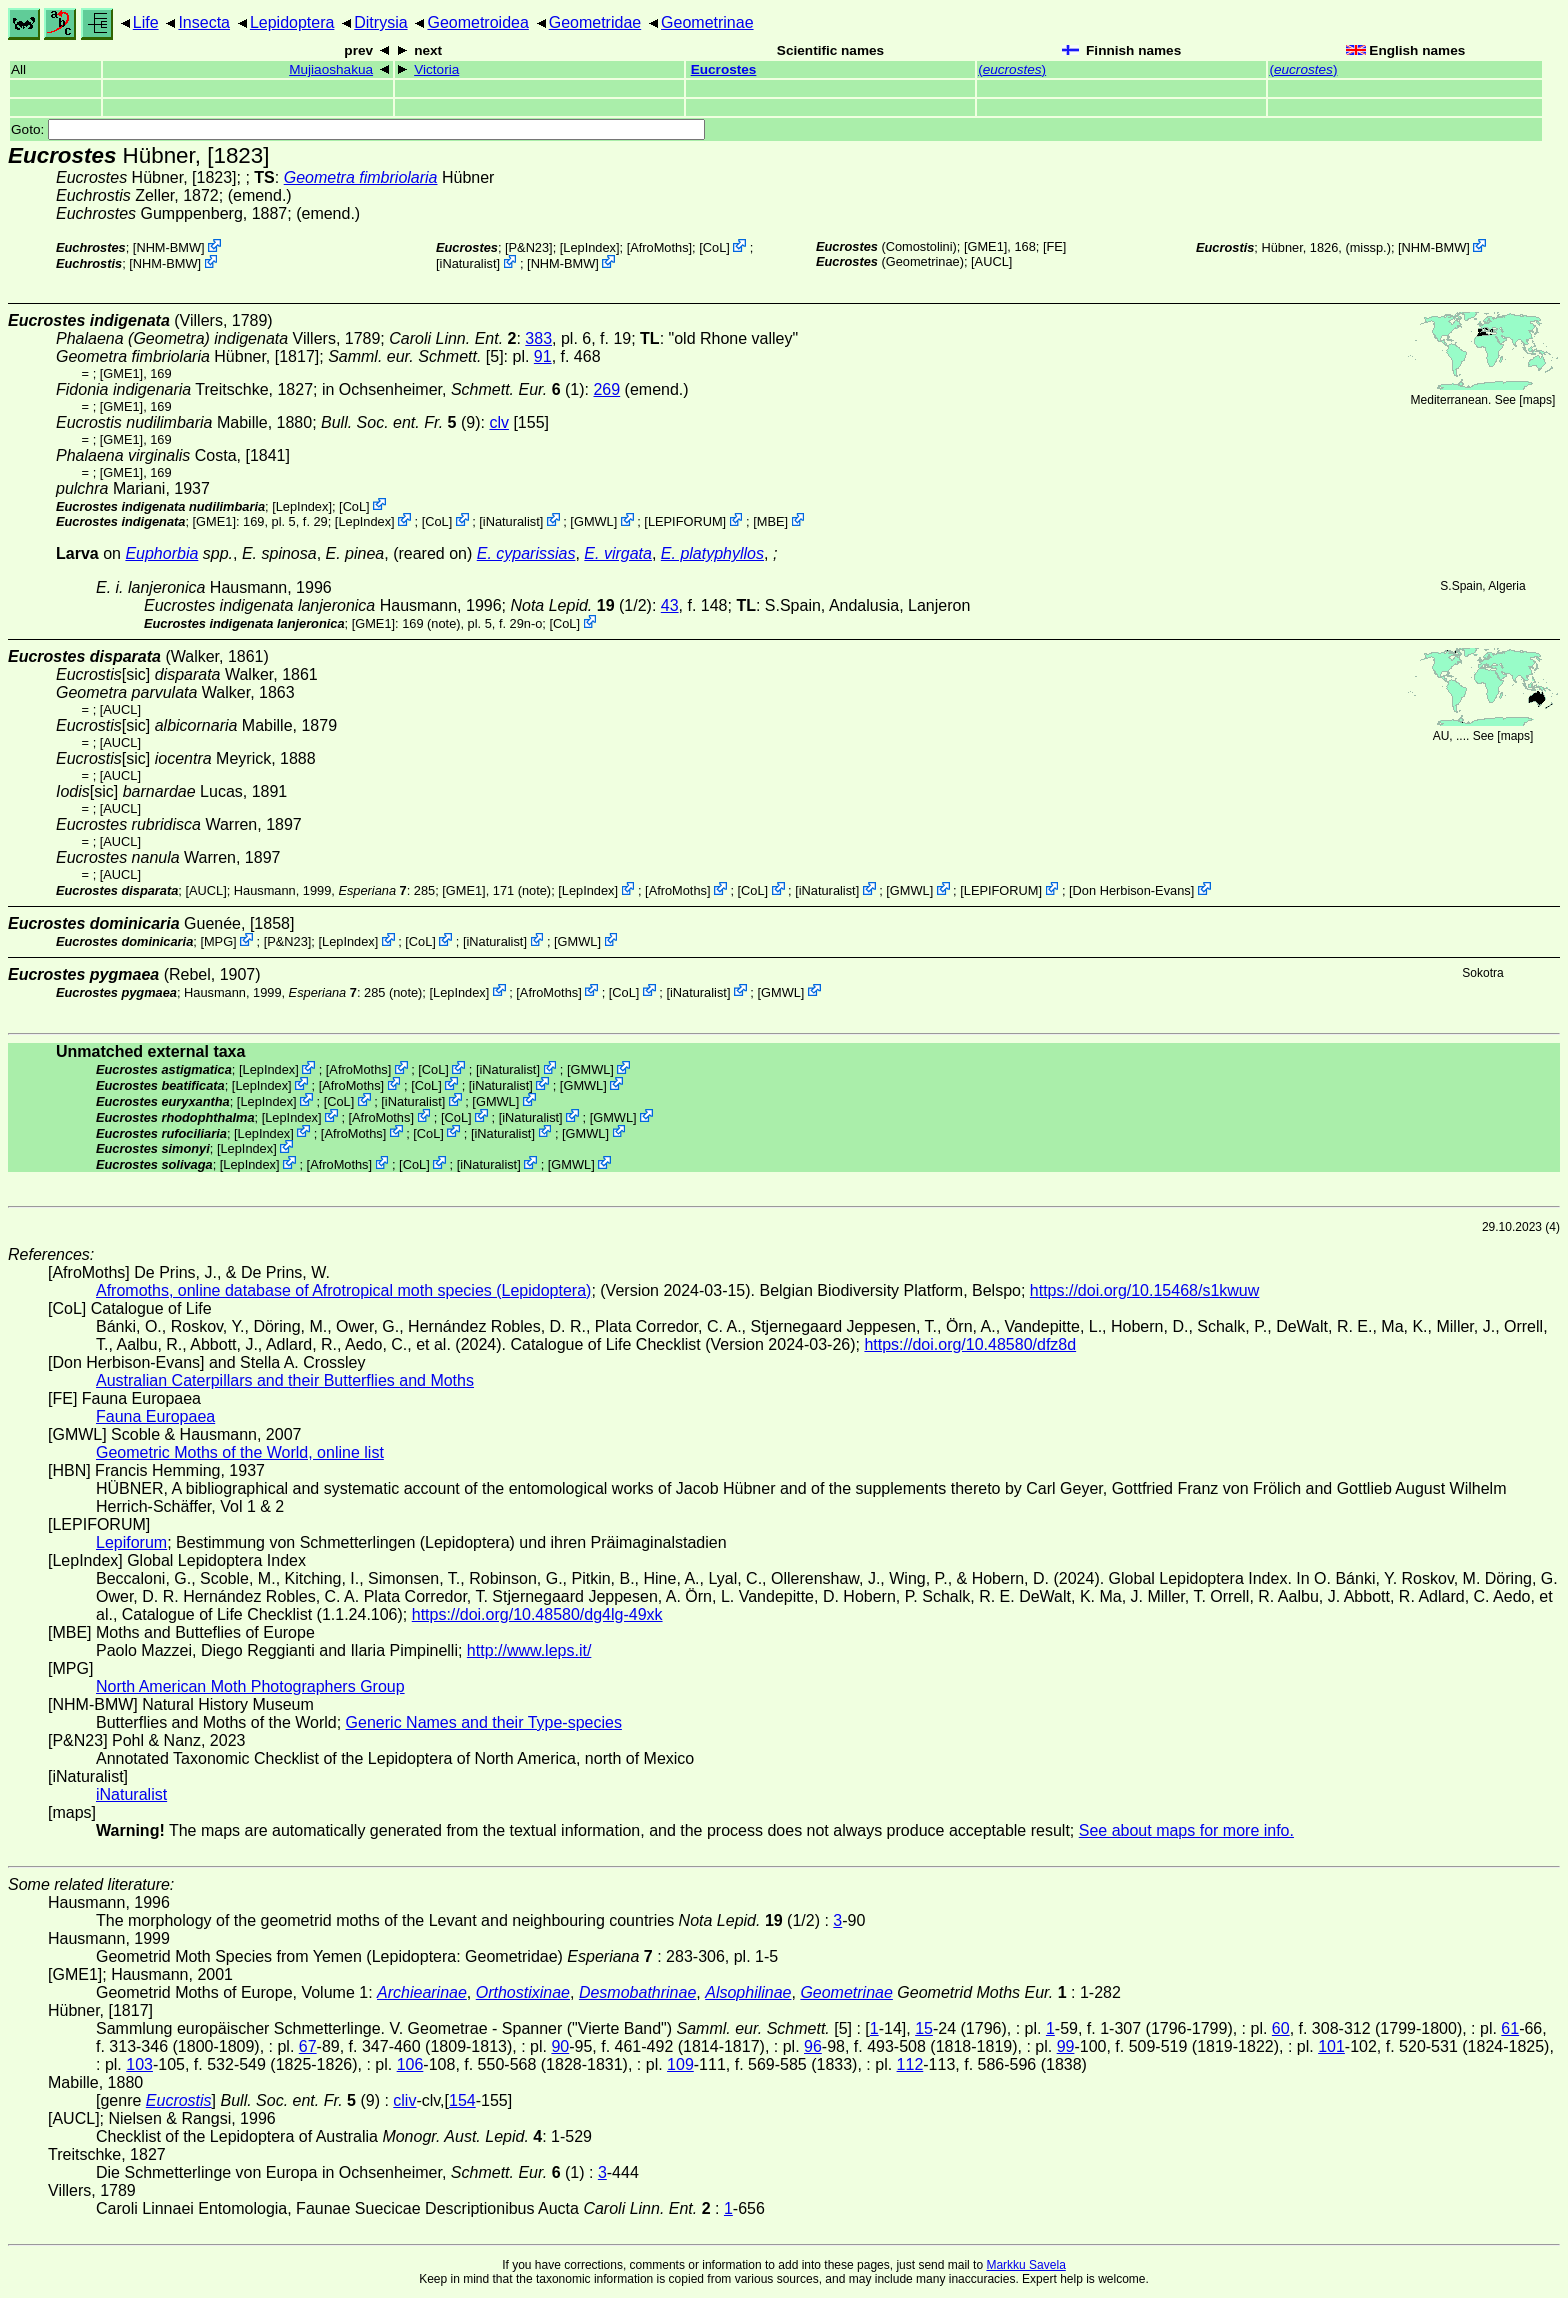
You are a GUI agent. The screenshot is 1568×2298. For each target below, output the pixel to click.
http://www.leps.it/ (529, 1650)
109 (680, 2064)
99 (1066, 2046)
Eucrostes (724, 69)
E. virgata (618, 553)
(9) (400, 422)
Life (146, 22)
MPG (218, 941)
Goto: (358, 129)
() (1012, 69)
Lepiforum (131, 1542)
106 (410, 2064)
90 (560, 2046)
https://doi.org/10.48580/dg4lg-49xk (537, 1614)
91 (543, 356)
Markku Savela (1025, 2265)
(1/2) (580, 605)
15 (924, 2028)
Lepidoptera (292, 22)
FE (1054, 246)
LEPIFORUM (685, 521)
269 (606, 389)
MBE (771, 521)
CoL (714, 247)
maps (1537, 400)
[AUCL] (991, 261)
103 (139, 2064)
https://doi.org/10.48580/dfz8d (970, 1344)
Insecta (204, 22)
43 (670, 605)
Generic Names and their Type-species (484, 1722)
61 (1510, 2028)
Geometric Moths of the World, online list (240, 1452)
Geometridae (595, 22)
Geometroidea (477, 22)
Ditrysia (380, 22)
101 (1331, 2046)
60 (1281, 2028)
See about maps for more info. (1186, 1830)
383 (538, 338)
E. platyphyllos (712, 553)
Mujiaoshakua (331, 69)
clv (499, 422)
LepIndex (589, 247)
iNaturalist (468, 263)
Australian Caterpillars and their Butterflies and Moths (285, 1380)
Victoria (436, 69)
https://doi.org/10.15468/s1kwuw (1144, 1290)
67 (308, 2046)
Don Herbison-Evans (1132, 890)
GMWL (594, 521)
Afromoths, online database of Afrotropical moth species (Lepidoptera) (343, 1290)
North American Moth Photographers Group (250, 1686)
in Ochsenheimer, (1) (453, 389)
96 (813, 2046)
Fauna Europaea (155, 1416)
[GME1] (985, 246)
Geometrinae (707, 22)
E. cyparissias (526, 553)
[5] (415, 356)
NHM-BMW (168, 247)
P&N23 (529, 247)
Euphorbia (161, 553)
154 (462, 2100)
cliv (404, 2100)
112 (910, 2064)
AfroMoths (659, 247)
